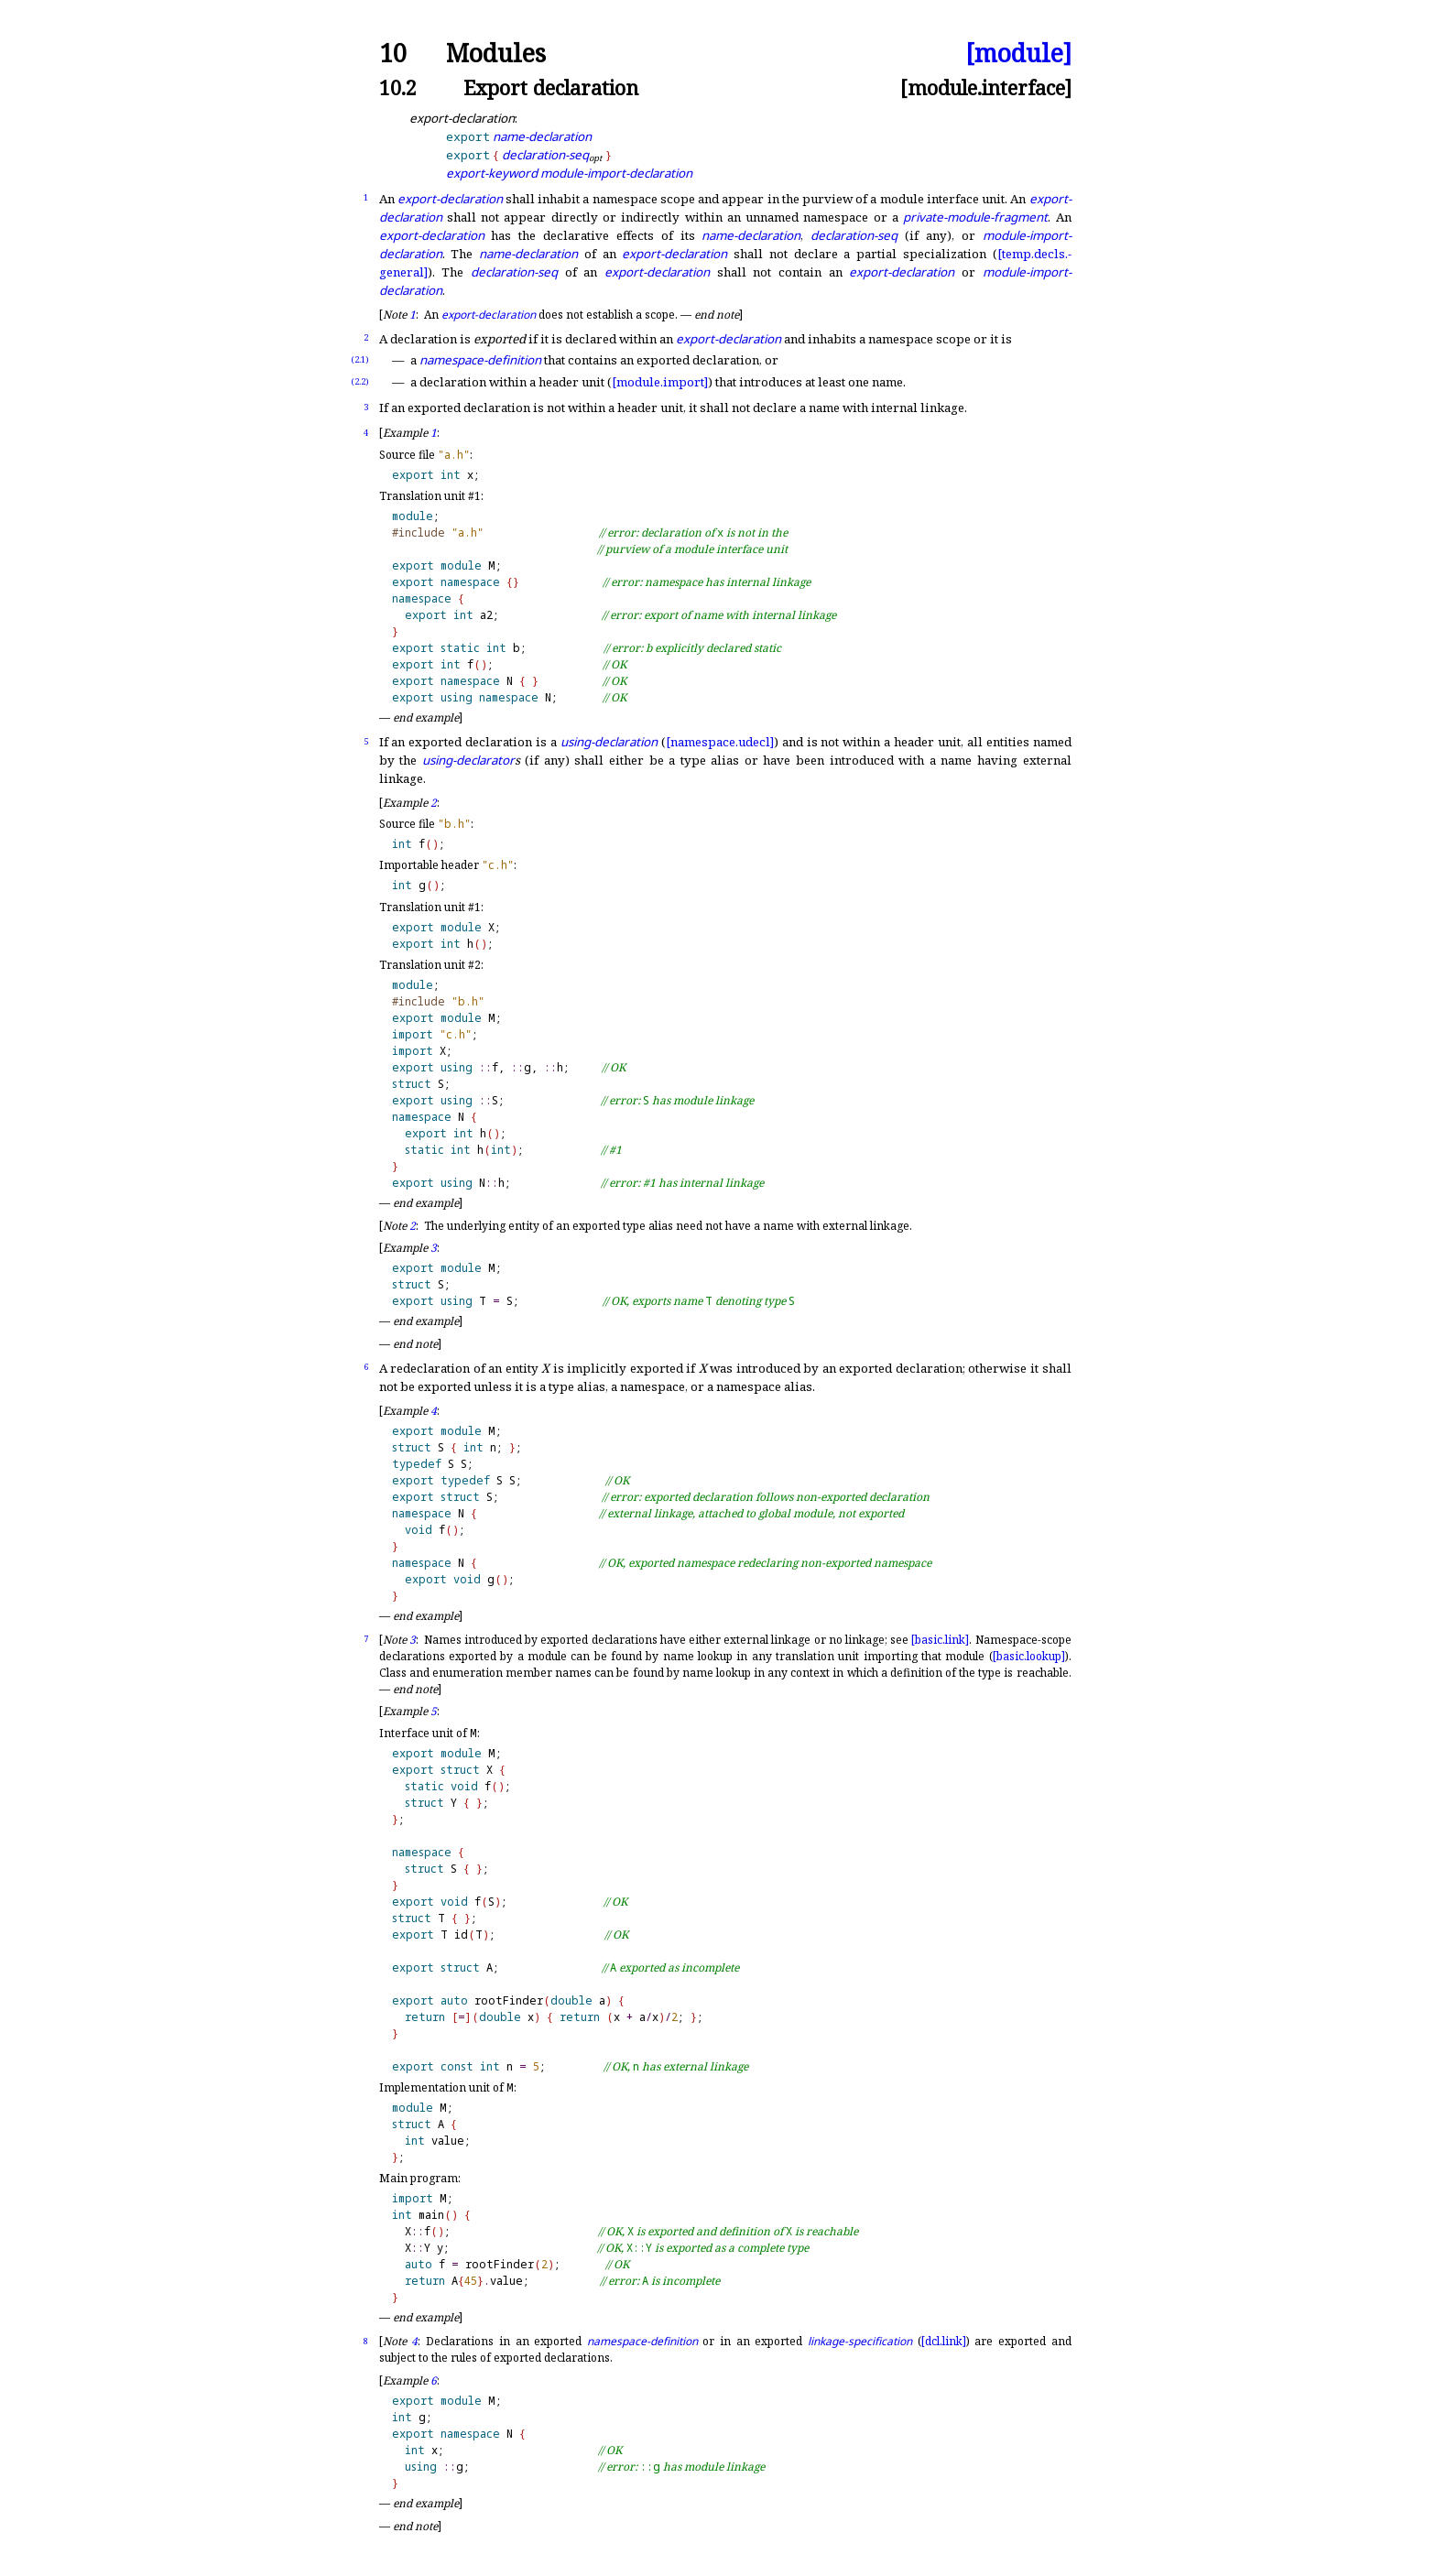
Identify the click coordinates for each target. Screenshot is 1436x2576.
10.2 (398, 87)
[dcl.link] (943, 2341)
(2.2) (360, 381)
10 (393, 53)
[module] (1018, 53)
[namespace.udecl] (720, 742)
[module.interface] (986, 87)
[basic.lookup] (1029, 1656)
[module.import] (660, 382)
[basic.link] (940, 1639)
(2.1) (360, 359)
